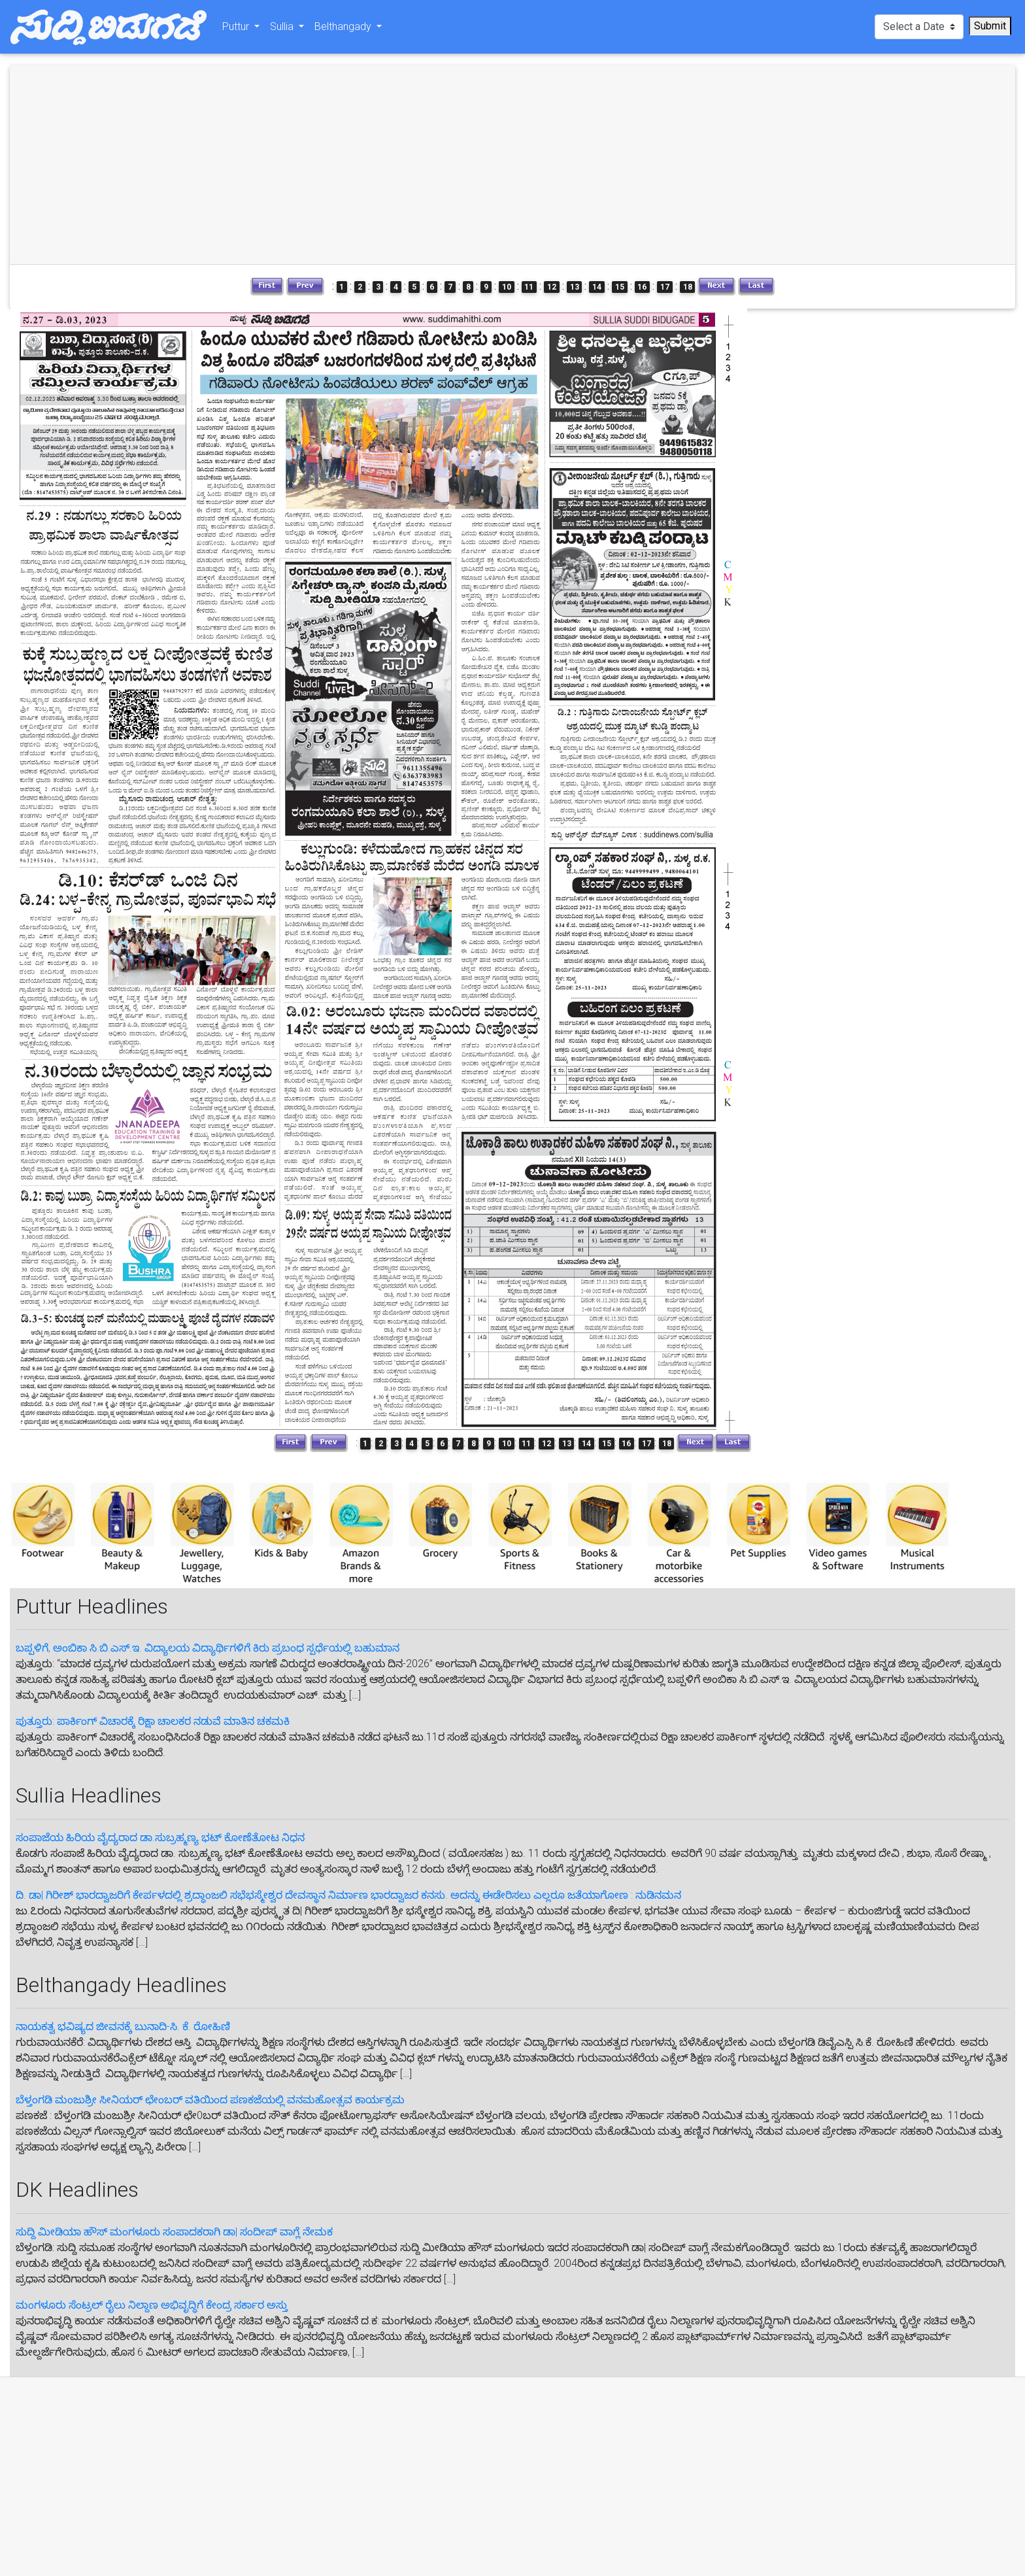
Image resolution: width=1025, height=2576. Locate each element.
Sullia (283, 29)
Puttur (237, 29)
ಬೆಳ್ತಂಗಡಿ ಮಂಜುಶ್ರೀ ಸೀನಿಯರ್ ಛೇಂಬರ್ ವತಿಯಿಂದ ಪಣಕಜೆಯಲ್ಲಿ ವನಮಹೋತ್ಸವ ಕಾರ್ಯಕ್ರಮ (210, 2099)
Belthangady (344, 29)
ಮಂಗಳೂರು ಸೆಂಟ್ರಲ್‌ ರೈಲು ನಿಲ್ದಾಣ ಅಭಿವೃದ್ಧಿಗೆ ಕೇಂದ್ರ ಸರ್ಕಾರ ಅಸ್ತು (152, 2305)
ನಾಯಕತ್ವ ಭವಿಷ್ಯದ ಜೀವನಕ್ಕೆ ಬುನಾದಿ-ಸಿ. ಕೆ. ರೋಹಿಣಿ (123, 2026)
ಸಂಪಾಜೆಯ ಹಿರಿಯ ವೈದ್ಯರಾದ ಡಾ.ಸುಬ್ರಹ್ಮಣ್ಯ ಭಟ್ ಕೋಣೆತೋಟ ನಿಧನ (160, 1837)
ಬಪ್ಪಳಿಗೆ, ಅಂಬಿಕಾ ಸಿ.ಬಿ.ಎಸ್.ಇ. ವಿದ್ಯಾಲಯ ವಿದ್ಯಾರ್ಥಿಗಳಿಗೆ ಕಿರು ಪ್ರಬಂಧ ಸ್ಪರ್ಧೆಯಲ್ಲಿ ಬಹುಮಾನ (207, 1648)
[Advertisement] (263, 164)
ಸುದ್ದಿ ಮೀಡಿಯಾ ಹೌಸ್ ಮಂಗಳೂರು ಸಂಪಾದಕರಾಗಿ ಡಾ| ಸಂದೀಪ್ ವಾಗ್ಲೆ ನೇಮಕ (174, 2232)
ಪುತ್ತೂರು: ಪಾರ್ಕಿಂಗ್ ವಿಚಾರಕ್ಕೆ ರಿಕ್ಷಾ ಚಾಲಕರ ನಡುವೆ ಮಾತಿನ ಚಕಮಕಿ (153, 1721)
